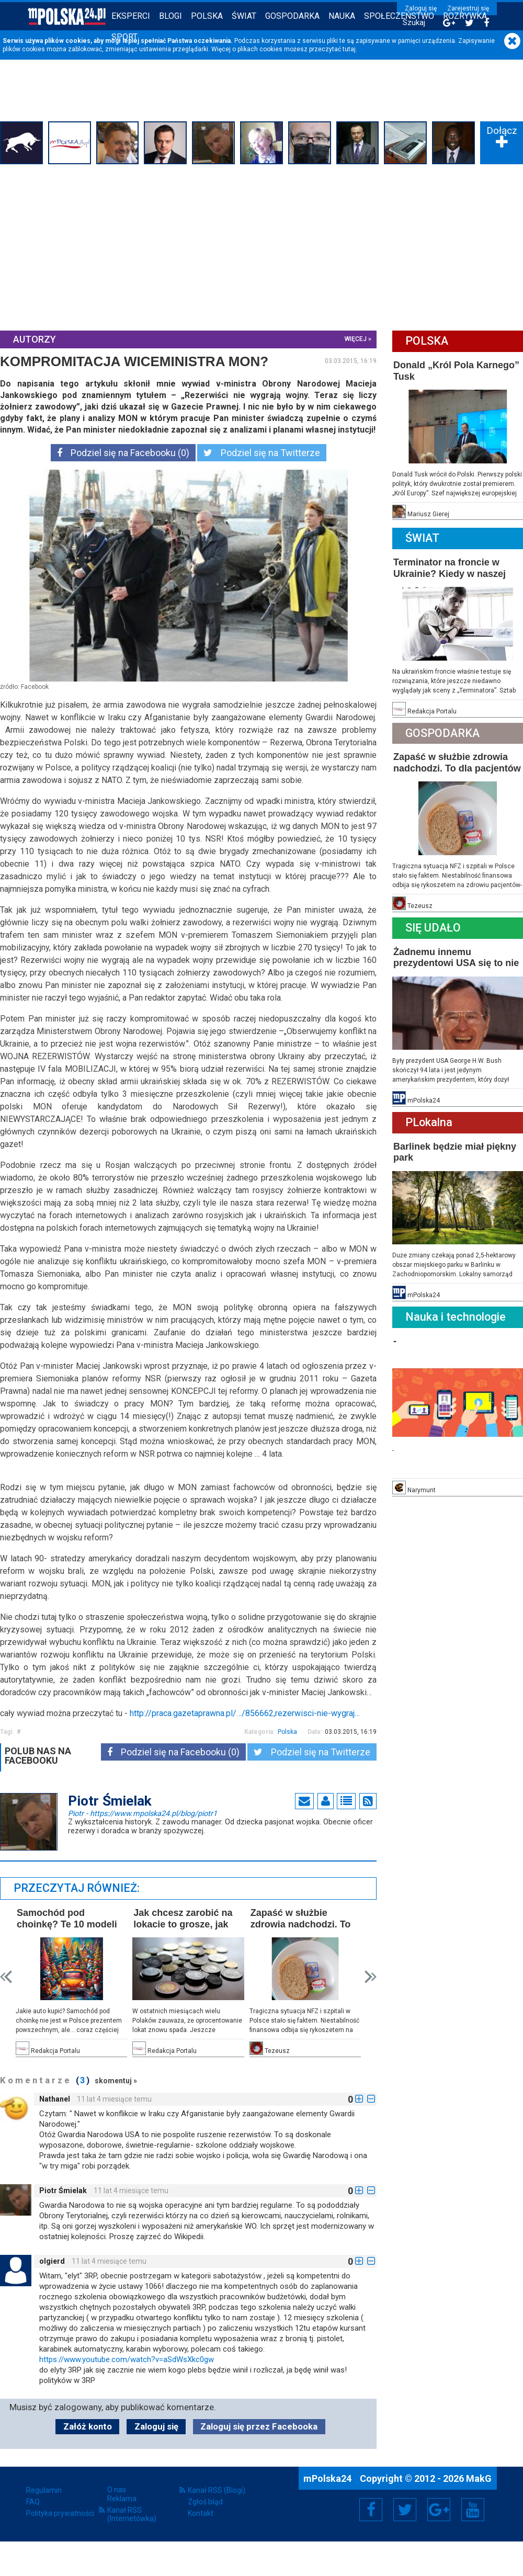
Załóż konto (87, 2426)
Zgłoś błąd (205, 2502)
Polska (207, 16)
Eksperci (130, 16)
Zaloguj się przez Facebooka (258, 2426)
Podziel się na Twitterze (261, 452)
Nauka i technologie (455, 1316)
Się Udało (433, 927)
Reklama (122, 2498)
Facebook (371, 2509)
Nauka (341, 16)
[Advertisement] (261, 246)
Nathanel (54, 2099)
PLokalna (428, 1122)
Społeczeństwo (399, 16)
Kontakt (200, 2513)
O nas (116, 2490)
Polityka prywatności (60, 2513)
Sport (124, 37)
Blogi (170, 16)
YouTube (473, 2509)
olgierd (52, 2261)
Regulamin (44, 2490)
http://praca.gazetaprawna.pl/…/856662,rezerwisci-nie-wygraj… (245, 1713)
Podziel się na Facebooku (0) (123, 452)
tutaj (349, 49)
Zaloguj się (421, 8)
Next (371, 1976)
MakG (479, 2478)
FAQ (33, 2502)
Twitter (404, 2509)
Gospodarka (292, 16)
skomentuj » (116, 2080)
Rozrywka (465, 16)
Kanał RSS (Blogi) (216, 2490)
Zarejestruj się (468, 8)
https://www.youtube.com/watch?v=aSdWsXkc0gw (126, 2359)
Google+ (439, 2509)
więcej (356, 339)
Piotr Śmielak (63, 2190)
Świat (244, 16)
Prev (6, 1976)
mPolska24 (328, 2478)
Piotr (142, 1813)
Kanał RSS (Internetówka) (131, 2514)
